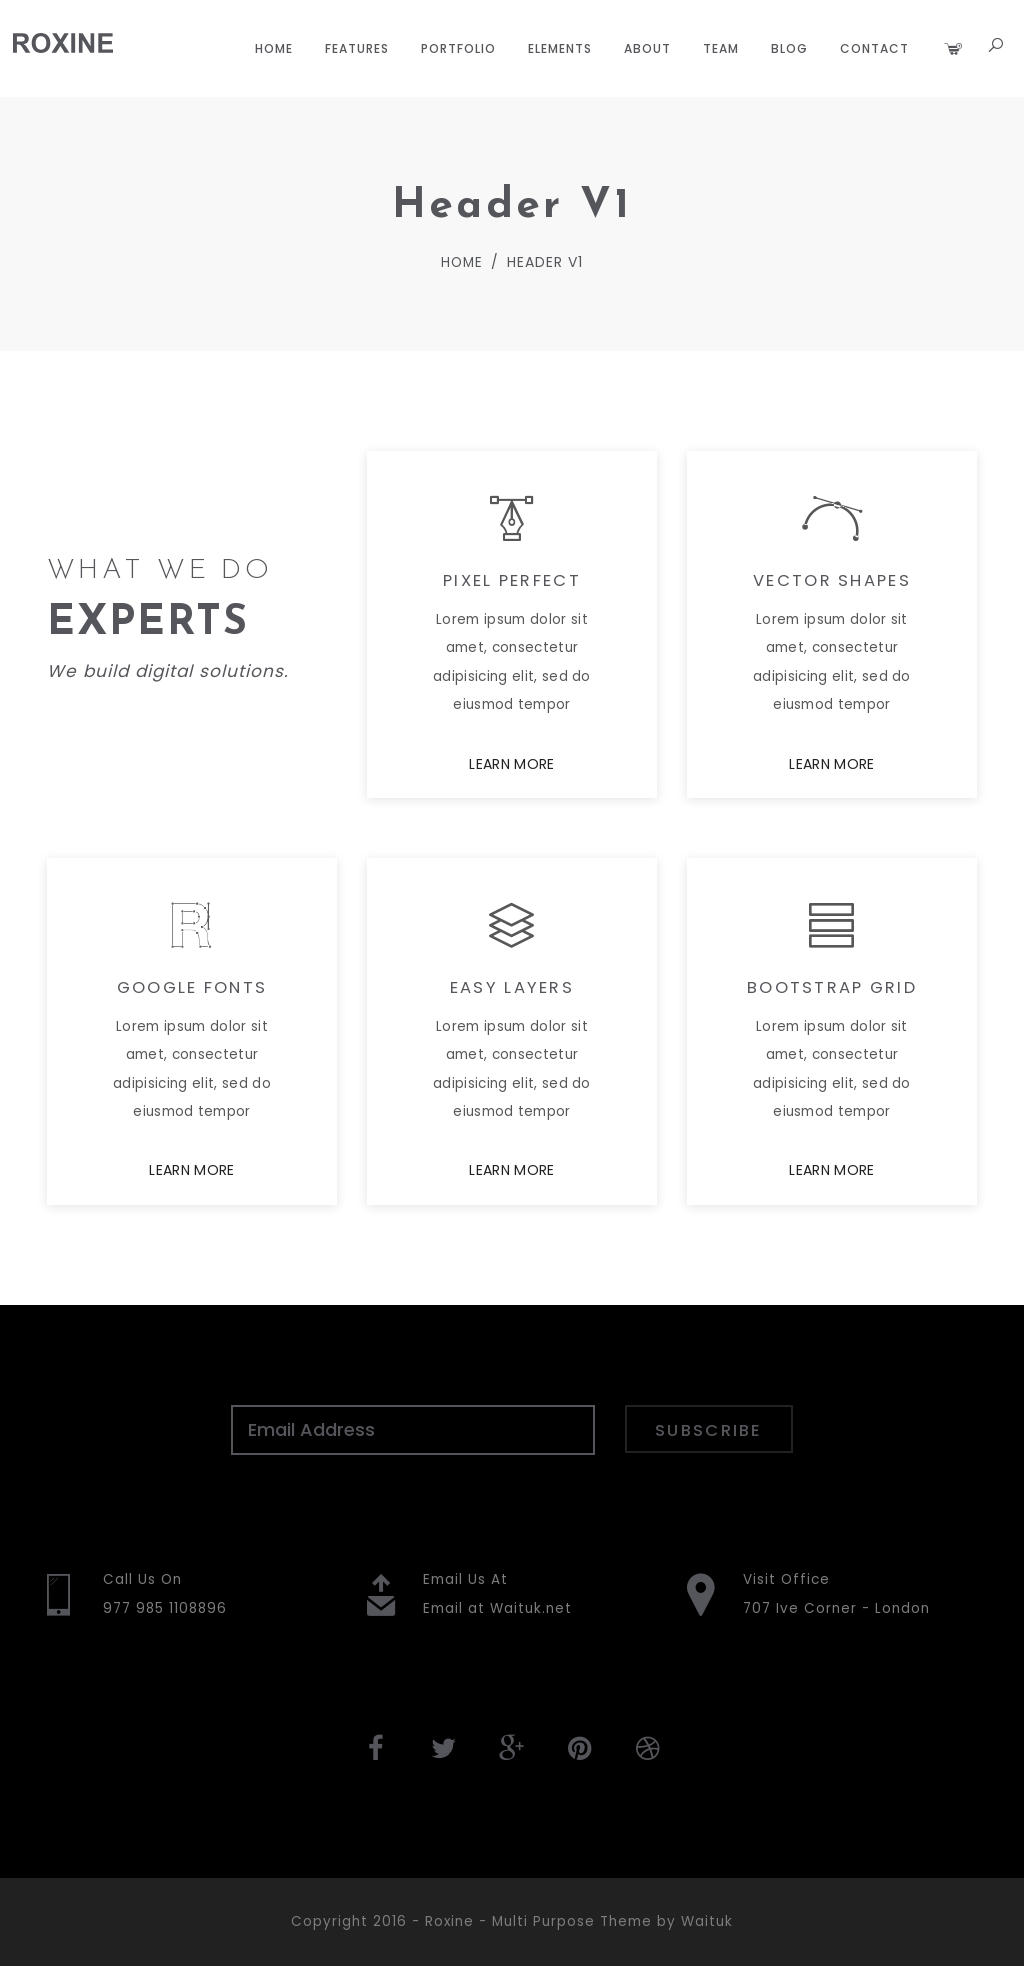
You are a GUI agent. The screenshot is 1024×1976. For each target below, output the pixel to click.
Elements (558, 48)
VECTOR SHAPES (832, 585)
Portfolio (456, 48)
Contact (872, 48)
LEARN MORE (511, 769)
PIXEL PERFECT (512, 585)
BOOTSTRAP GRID (832, 993)
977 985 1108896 (167, 1616)
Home (272, 48)
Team (719, 48)
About (645, 48)
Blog (787, 48)
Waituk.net (531, 1616)
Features (355, 48)
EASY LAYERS (511, 993)
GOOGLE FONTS (191, 993)
